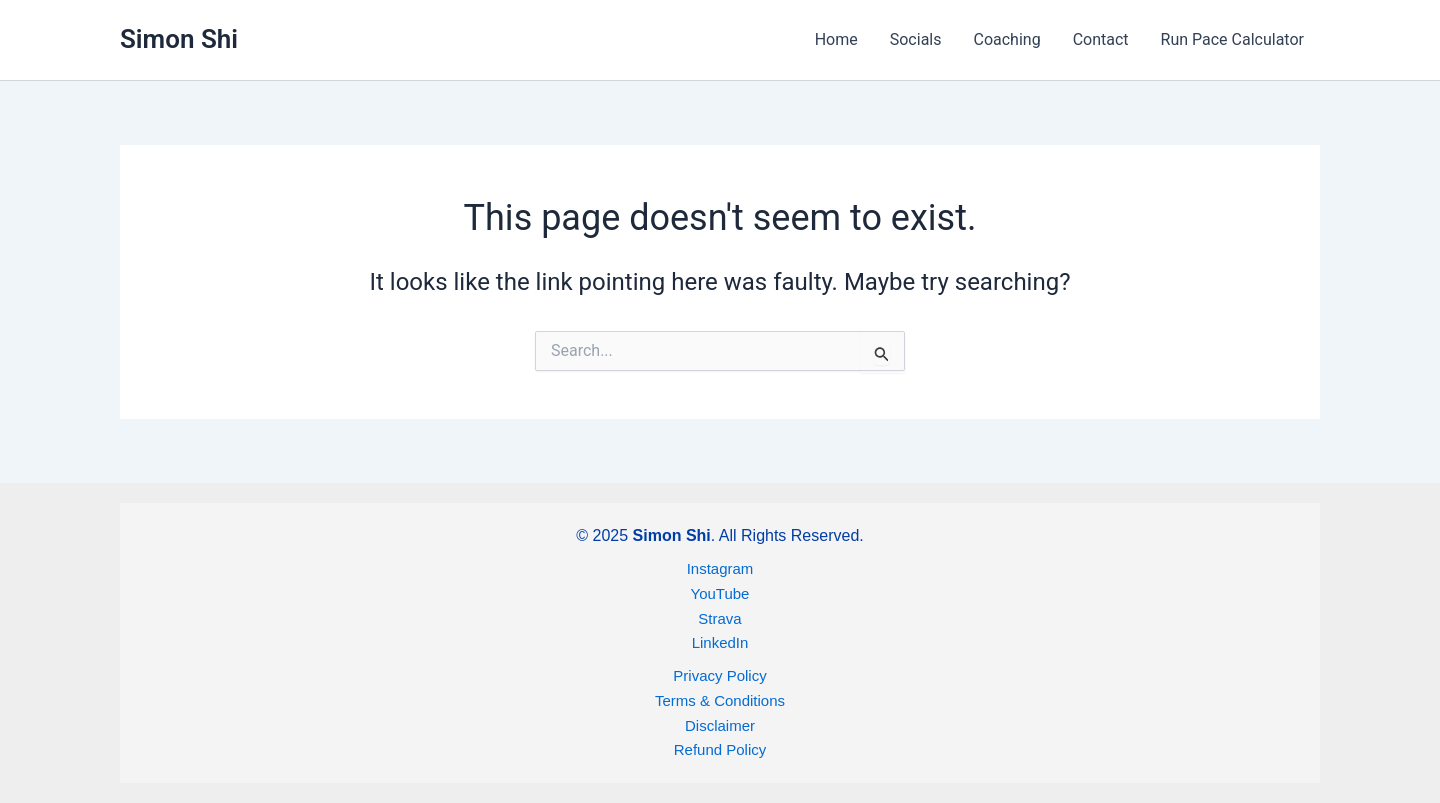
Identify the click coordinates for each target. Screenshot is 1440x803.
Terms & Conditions (720, 700)
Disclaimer (720, 725)
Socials (916, 39)
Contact (1101, 39)
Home (836, 39)
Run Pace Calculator (1232, 39)
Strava (719, 618)
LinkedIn (720, 642)
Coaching (1006, 39)
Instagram (720, 568)
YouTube (720, 593)
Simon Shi (179, 39)
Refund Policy (720, 749)
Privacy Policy (719, 675)
